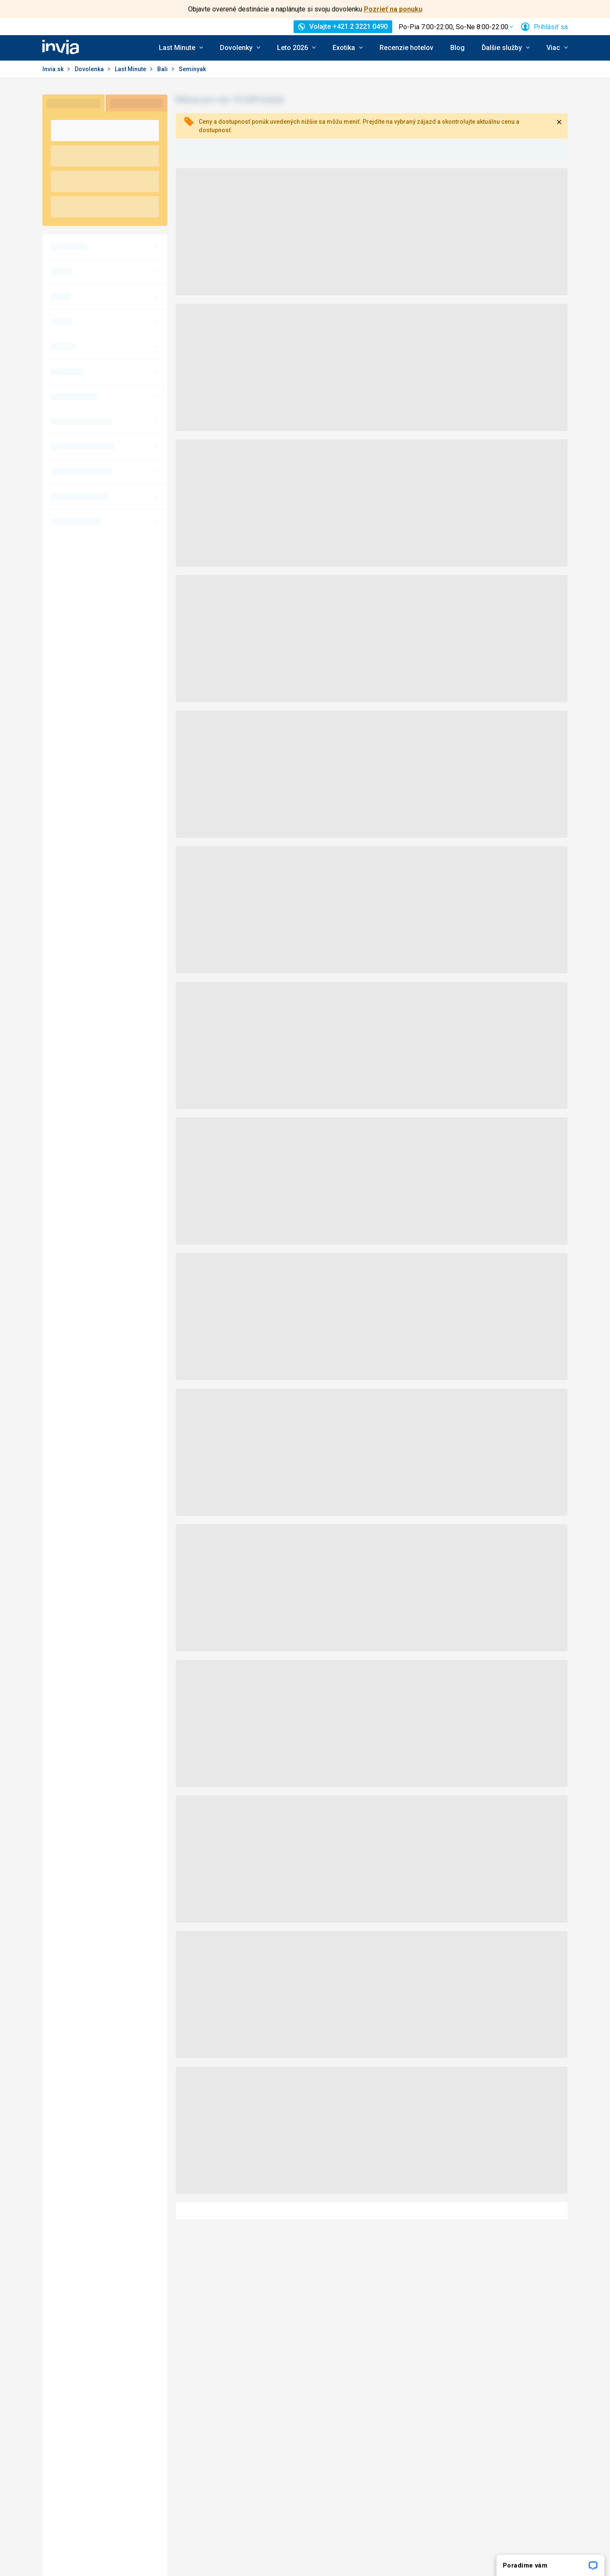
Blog (457, 48)
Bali (163, 69)
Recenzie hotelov (406, 48)
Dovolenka (90, 69)
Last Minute (131, 69)
